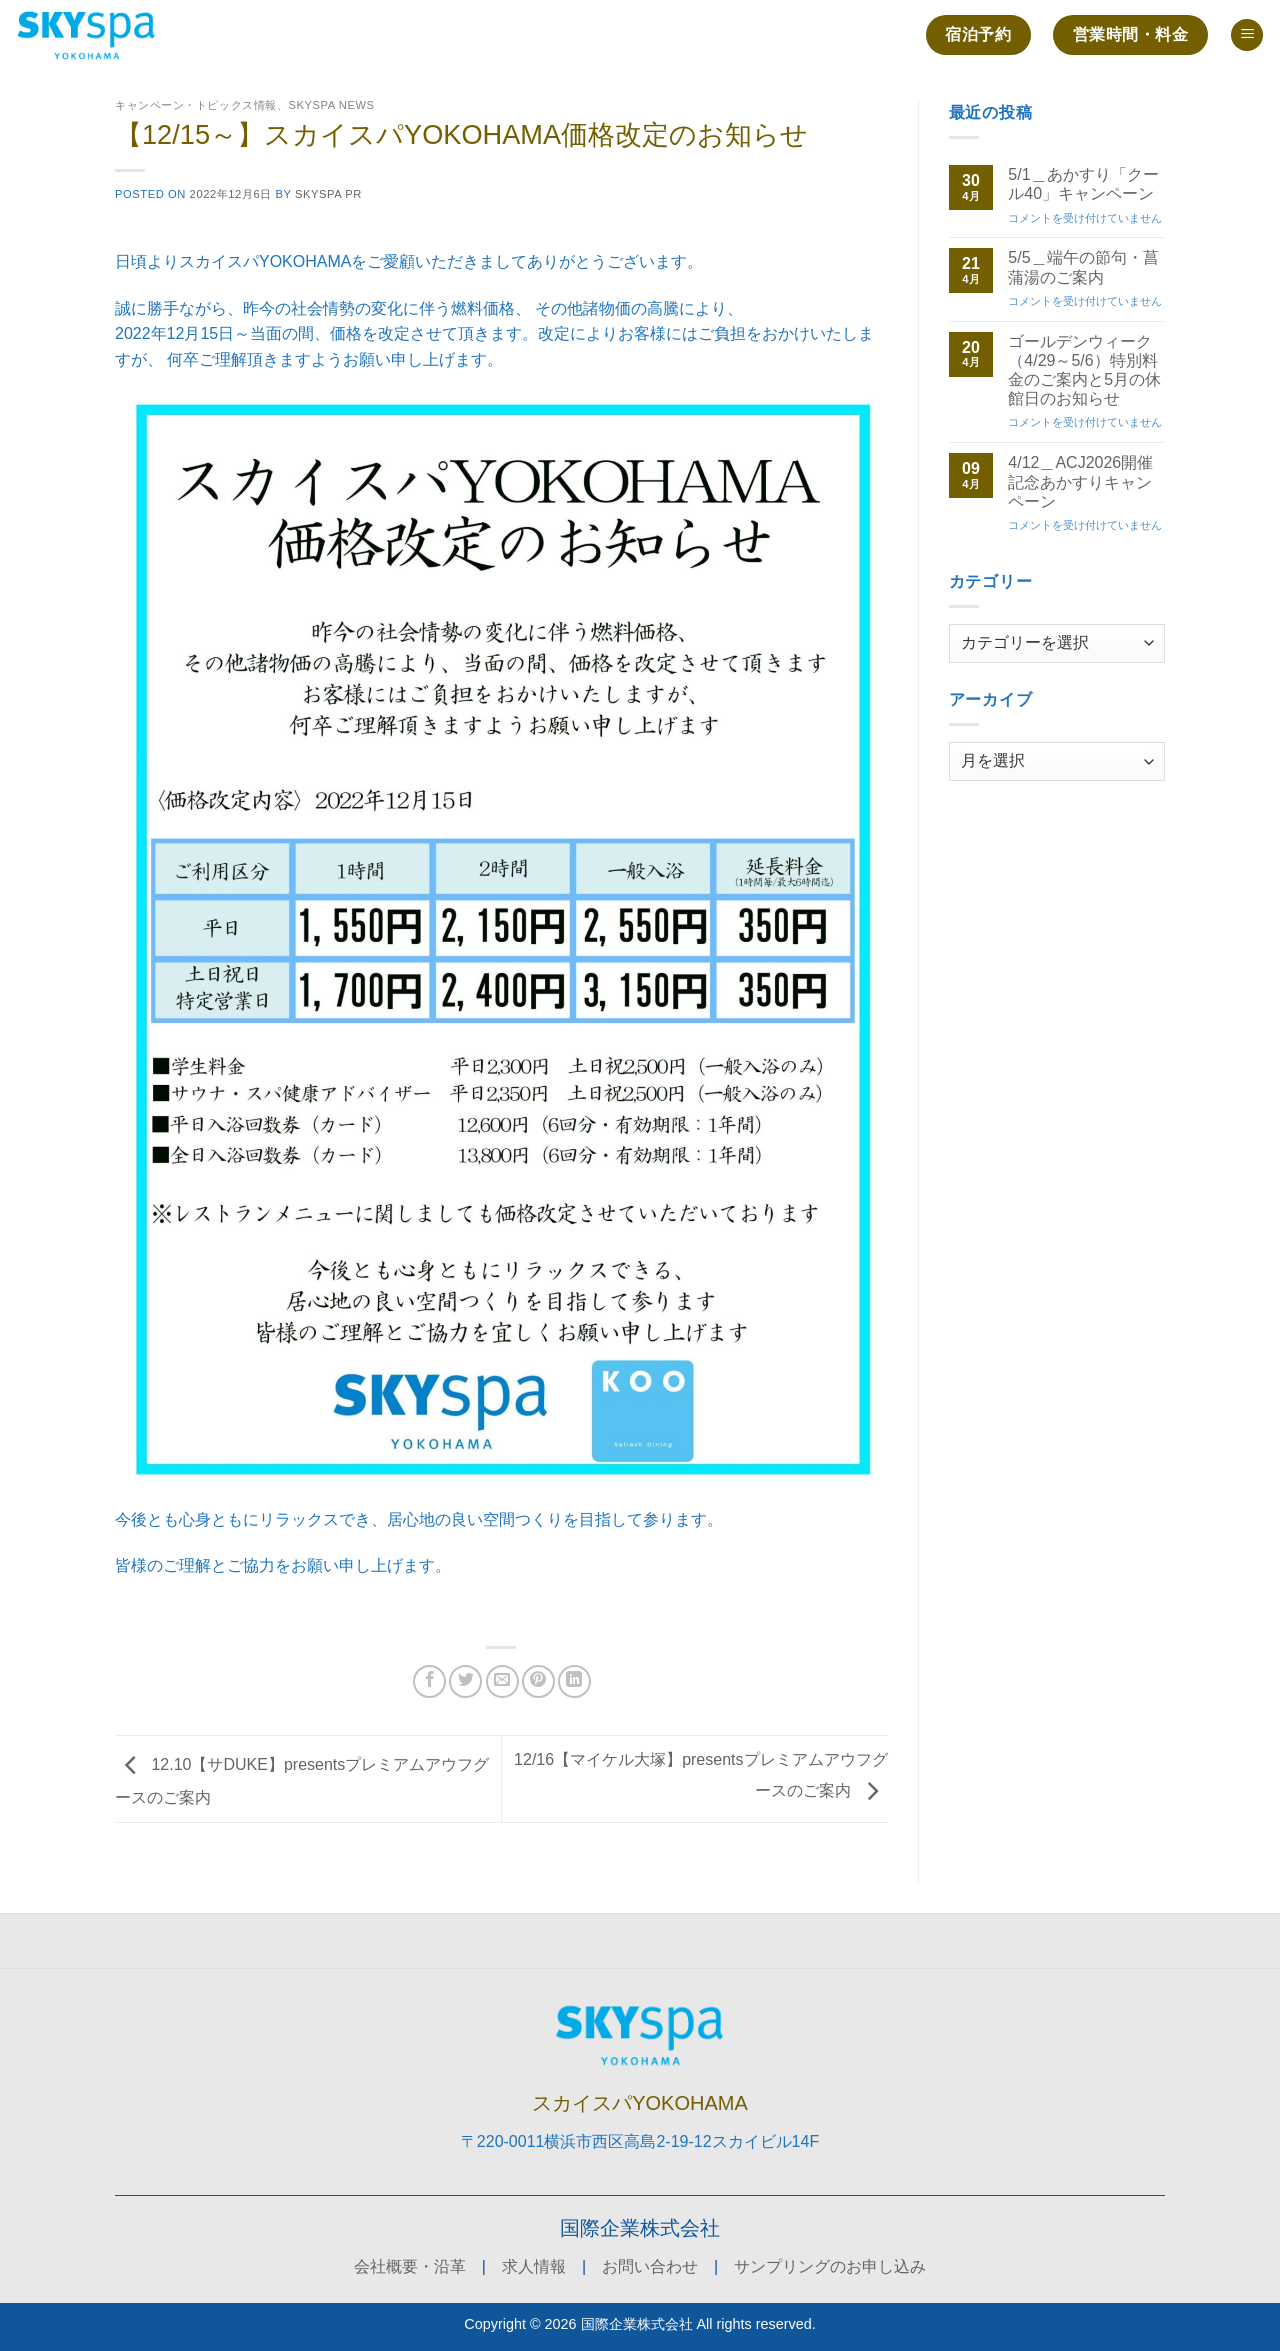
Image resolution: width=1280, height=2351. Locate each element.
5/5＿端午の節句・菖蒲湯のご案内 (1083, 267)
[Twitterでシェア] (465, 1681)
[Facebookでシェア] (429, 1681)
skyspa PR (328, 194)
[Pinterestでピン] (538, 1681)
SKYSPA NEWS (331, 105)
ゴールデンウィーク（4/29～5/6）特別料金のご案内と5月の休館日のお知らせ (1084, 370)
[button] (1247, 35)
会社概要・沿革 (410, 2266)
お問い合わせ (650, 2266)
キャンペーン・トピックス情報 (196, 105)
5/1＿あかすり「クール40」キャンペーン (1083, 184)
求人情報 (534, 2266)
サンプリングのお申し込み (830, 2266)
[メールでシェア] (502, 1681)
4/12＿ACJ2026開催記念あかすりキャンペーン (1080, 481)
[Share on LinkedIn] (574, 1681)
